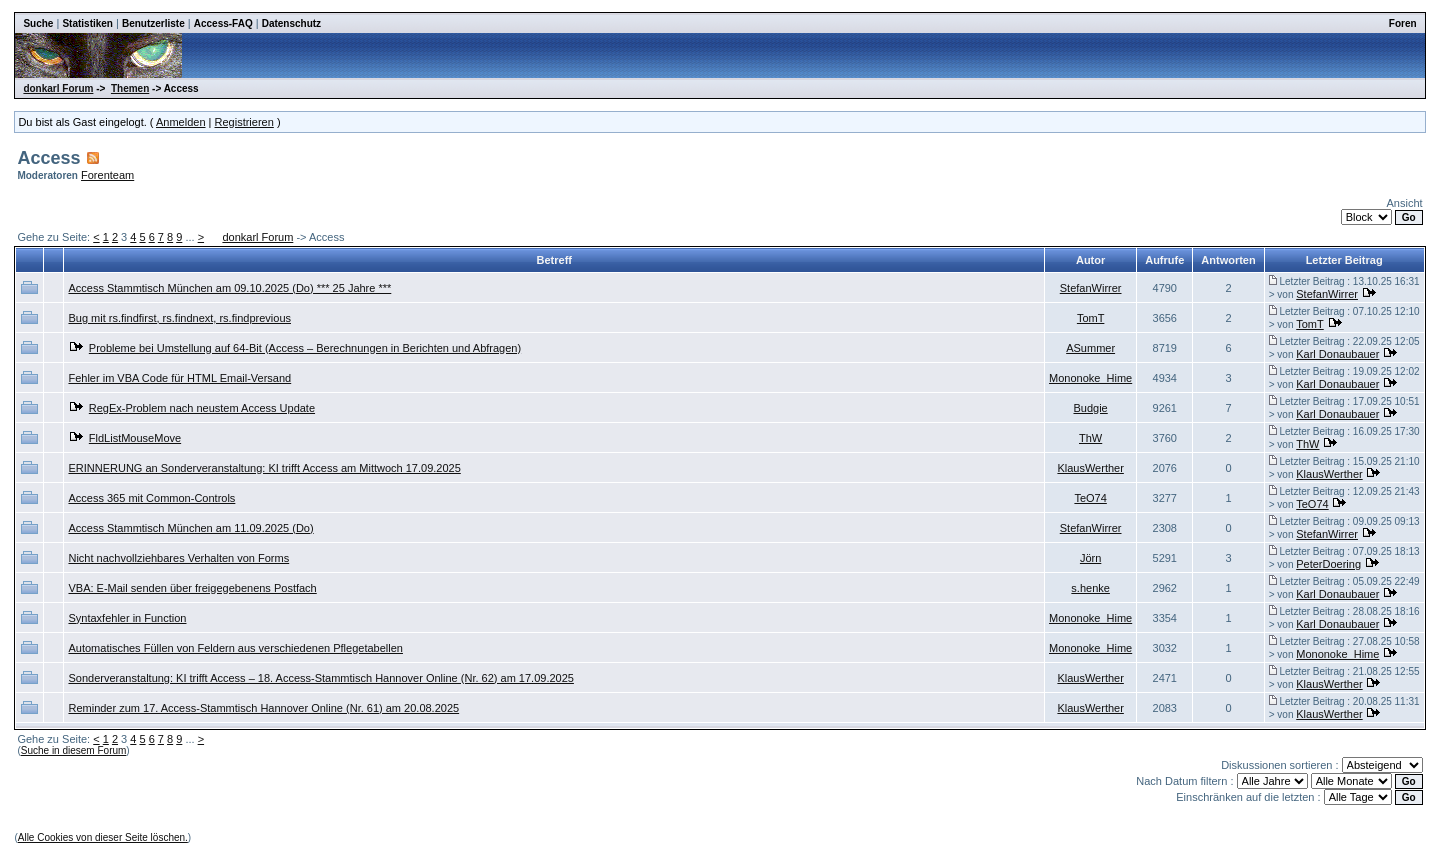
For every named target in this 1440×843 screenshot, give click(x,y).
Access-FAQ (223, 23)
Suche (38, 23)
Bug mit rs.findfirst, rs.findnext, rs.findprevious (179, 318)
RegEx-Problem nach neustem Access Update (202, 408)
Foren (1403, 23)
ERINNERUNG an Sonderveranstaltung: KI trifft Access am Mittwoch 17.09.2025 (264, 468)
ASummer (1090, 348)
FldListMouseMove (135, 438)
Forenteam (107, 175)
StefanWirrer (1091, 288)
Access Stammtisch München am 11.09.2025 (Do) (190, 528)
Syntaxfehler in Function (127, 618)
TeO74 (1090, 498)
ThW (1090, 438)
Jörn (1090, 558)
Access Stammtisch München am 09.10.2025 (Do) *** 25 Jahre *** (229, 288)
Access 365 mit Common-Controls (151, 498)
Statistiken (87, 23)
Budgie (1090, 408)
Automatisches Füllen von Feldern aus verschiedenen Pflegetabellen (235, 648)
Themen (130, 88)
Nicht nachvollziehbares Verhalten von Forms (178, 558)
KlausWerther (1090, 468)
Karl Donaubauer (1337, 354)
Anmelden (181, 122)
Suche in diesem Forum (74, 750)
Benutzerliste (153, 23)
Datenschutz (291, 23)
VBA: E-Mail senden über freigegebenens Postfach (192, 588)
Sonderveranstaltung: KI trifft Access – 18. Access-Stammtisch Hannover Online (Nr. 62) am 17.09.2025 (320, 678)
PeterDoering (1328, 564)
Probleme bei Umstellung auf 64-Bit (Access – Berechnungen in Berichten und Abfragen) (305, 348)
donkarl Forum (58, 88)
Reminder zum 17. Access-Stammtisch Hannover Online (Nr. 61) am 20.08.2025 (263, 708)
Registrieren (244, 122)
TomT (1091, 318)
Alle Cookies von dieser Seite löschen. (103, 837)
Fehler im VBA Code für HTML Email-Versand (179, 378)
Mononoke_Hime (1090, 378)
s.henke (1090, 588)
